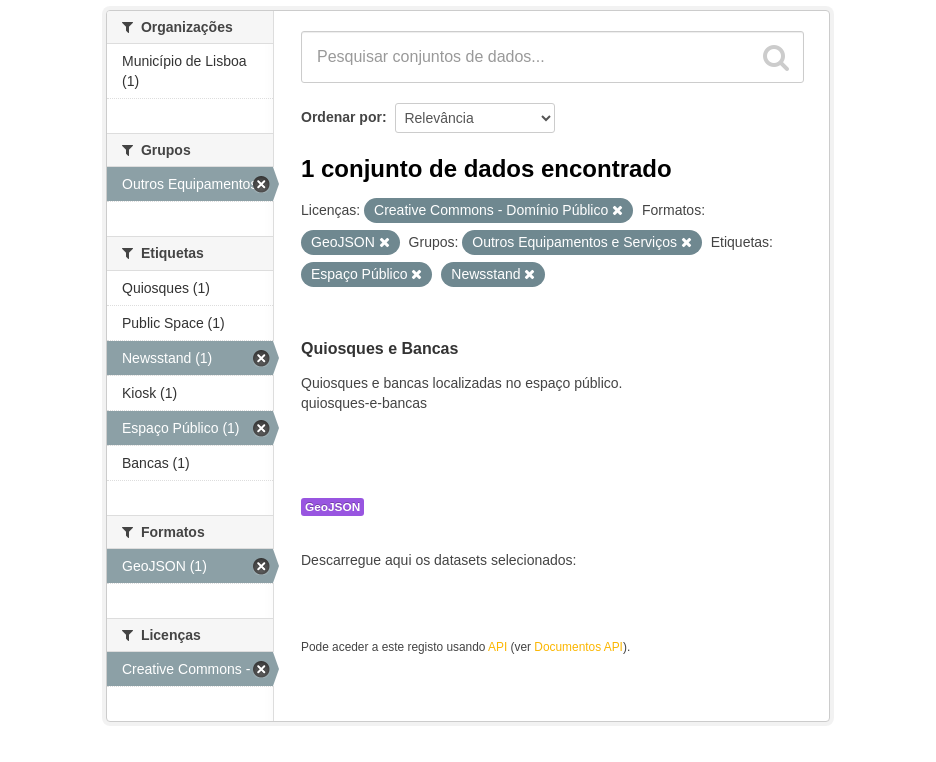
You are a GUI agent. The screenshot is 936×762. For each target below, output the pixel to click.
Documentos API (578, 647)
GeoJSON (332, 507)
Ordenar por (341, 117)
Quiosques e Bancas (379, 348)
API (497, 647)
